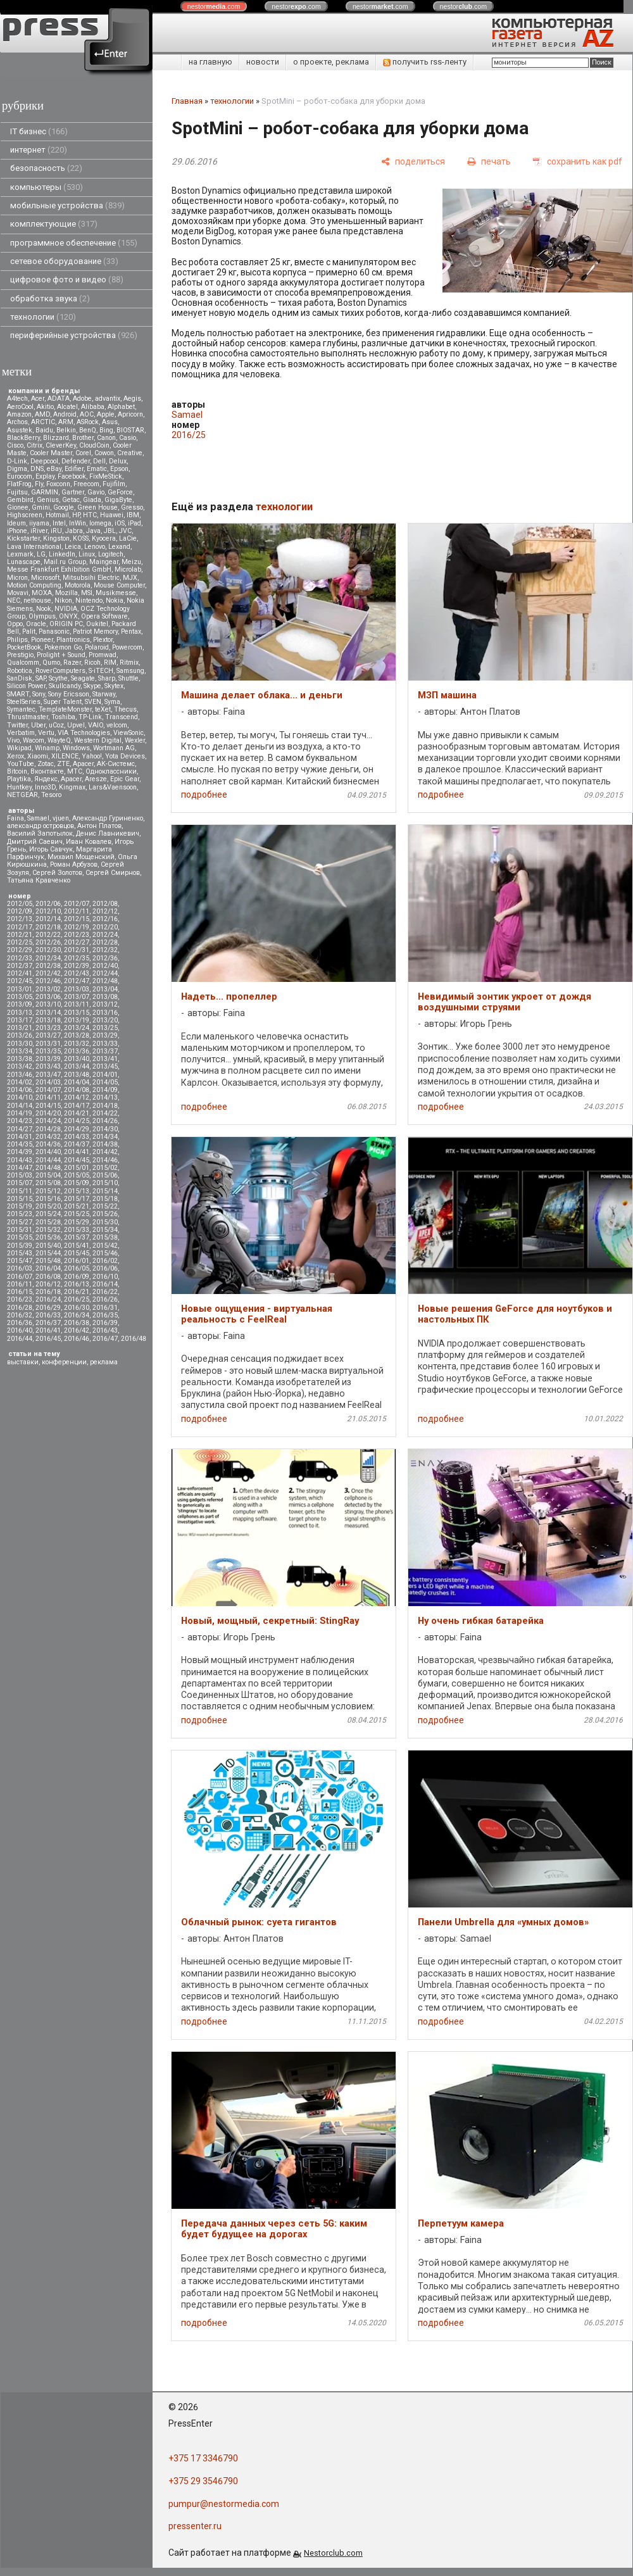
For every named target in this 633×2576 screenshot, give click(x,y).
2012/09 (19, 911)
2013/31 (48, 1044)
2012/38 (48, 966)
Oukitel (97, 624)
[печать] (489, 162)
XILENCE (64, 756)
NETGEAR (22, 795)
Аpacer (83, 764)
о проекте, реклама (331, 61)
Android (65, 414)
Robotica (19, 671)
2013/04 (105, 989)
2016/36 (19, 1323)
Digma (17, 469)
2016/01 (76, 1261)
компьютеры (46, 187)
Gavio (95, 492)
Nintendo (89, 600)
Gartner (72, 492)
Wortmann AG (114, 748)
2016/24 (48, 1299)
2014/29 (76, 1129)
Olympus (42, 616)
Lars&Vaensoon (113, 787)
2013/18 (48, 1020)
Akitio (45, 407)
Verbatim (21, 733)
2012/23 (76, 935)
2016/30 (76, 1308)
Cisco (15, 445)
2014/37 (76, 1144)
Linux (86, 554)
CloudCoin (94, 445)
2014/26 (105, 1121)
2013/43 (48, 1066)
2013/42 (19, 1066)
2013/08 (105, 997)
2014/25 (76, 1121)
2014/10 (19, 1097)
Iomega (100, 523)
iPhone (17, 531)
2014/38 (105, 1144)
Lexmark (20, 554)
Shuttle (128, 678)
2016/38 (76, 1323)
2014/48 (48, 1168)
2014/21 (76, 1113)
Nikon (63, 600)
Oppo (15, 624)
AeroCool (20, 407)
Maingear (103, 562)
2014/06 (19, 1090)
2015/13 (76, 1191)
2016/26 (105, 1299)
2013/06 (48, 997)
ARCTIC (43, 422)
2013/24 (76, 1028)
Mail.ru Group (65, 562)
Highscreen (24, 515)
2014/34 (105, 1137)
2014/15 (48, 1106)
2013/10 (48, 1004)
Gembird (20, 500)
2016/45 (48, 1339)
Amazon (19, 414)
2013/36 (76, 1051)
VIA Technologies (84, 733)
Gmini (41, 507)
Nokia (114, 600)
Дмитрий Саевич (35, 842)
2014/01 (105, 1075)
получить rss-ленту (425, 61)
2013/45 (105, 1066)
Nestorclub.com (333, 2553)
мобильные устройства (67, 205)
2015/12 (48, 1191)
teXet (103, 709)
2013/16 (105, 1012)
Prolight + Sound (61, 655)
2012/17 (19, 927)
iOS (120, 523)
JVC (125, 531)
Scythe (58, 678)
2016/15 (19, 1292)
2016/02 (105, 1261)
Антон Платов (99, 826)
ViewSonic (128, 733)
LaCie (128, 538)
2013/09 (19, 1004)
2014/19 (19, 1113)
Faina (15, 818)
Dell (99, 461)
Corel (83, 453)
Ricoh (92, 662)
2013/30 (19, 1044)
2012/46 (48, 981)
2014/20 (48, 1113)
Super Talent (63, 702)
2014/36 (48, 1144)
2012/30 (48, 950)
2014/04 (76, 1082)
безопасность (46, 168)
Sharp (106, 678)
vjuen (61, 818)
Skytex (113, 686)
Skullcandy (64, 686)
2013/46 (19, 1075)
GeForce (120, 492)
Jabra (74, 531)
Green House (97, 507)
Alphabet (121, 407)
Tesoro (51, 795)
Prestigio (20, 655)
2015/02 (105, 1168)
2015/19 (19, 1206)
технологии (43, 317)
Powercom (127, 647)
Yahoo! (92, 756)
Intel (59, 523)
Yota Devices (125, 756)
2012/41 (19, 973)
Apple (106, 414)
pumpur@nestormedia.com (223, 2504)
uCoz (56, 725)
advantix (107, 398)
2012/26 (48, 942)
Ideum (16, 523)
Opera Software (104, 616)
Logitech (110, 554)
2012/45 (19, 981)
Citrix (34, 445)
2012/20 (105, 927)
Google (63, 507)
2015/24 (48, 1214)
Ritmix (129, 662)
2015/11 (19, 1191)
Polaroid (97, 647)
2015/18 (105, 1199)
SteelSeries (24, 702)
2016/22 (105, 1292)
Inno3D (45, 787)
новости (262, 61)
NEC (13, 600)
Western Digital (98, 740)
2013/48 (76, 1075)
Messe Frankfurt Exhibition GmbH (59, 569)
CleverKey (61, 445)
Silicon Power (26, 686)
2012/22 (48, 935)
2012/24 (105, 935)
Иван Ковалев (88, 842)
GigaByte (118, 500)
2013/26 (19, 1035)
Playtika (19, 779)
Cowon (104, 453)
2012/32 (105, 950)
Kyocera (104, 538)
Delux (118, 461)
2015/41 (76, 1245)
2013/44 (76, 1066)
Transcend (121, 717)
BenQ (87, 430)
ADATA (58, 398)
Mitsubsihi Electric (91, 578)
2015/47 (19, 1261)
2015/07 (19, 1183)
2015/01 (76, 1168)
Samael (38, 818)
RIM (110, 662)
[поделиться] (413, 162)
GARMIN (44, 492)
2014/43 (19, 1160)
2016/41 (48, 1330)
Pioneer (42, 640)
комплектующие (53, 224)
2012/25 (19, 942)
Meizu (131, 562)
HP (76, 515)
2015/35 (19, 1237)
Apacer (71, 779)
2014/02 (19, 1082)
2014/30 (105, 1129)
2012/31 (76, 950)
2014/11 (48, 1097)
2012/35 (76, 958)
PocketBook (24, 647)
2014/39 (19, 1152)
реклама (104, 1362)
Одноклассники (111, 771)
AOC (87, 414)
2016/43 (105, 1330)
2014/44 (48, 1160)
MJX (130, 578)
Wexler (135, 740)
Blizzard (56, 438)
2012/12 (105, 911)
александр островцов (40, 826)
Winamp (47, 748)
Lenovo (94, 547)
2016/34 (76, 1315)
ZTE (63, 764)
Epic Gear (124, 779)
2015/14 (105, 1191)
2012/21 (19, 935)
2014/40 (48, 1152)
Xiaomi (37, 756)
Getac (71, 500)
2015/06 (105, 1175)
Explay (44, 476)
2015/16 (48, 1199)
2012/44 (105, 973)
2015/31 (19, 1230)
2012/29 (19, 950)
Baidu (44, 430)
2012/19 (76, 927)
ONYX (68, 616)
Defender (75, 461)
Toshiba (63, 717)
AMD (42, 414)
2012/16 (105, 919)
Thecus (125, 709)
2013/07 (76, 997)
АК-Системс (116, 764)
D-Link (17, 461)
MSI (86, 593)
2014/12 (76, 1097)
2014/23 (19, 1121)
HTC (90, 515)
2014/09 (105, 1090)
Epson (119, 469)
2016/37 (48, 1323)
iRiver (38, 531)
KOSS (81, 538)
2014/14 (19, 1106)
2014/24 (48, 1121)
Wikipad (19, 748)
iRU (56, 531)
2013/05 (19, 997)
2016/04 (48, 1268)
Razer (72, 662)
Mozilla (66, 593)
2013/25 (105, 1028)
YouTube (20, 764)
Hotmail (57, 515)
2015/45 (76, 1253)
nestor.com (214, 6)
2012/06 (48, 904)
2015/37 (76, 1237)
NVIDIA (65, 609)
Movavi (17, 593)
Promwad (102, 655)
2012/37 (19, 966)
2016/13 (76, 1284)
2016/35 (105, 1315)
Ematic (97, 469)
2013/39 (48, 1059)
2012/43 (76, 973)
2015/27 (19, 1222)
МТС (74, 771)
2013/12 (105, 1004)
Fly (39, 484)
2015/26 (105, 1214)
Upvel (76, 725)
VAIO (95, 725)
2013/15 (76, 1012)
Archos (17, 422)
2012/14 (48, 919)
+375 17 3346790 (203, 2458)
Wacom (33, 740)
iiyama (39, 523)
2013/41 (105, 1059)
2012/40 (105, 966)
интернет (38, 149)
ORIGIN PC (66, 624)
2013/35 (48, 1051)
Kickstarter (23, 538)
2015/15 (19, 1199)
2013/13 (19, 1012)
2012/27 (76, 942)
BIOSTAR (130, 430)
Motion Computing (34, 585)
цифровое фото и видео (66, 279)
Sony (38, 694)
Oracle (36, 624)
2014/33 (76, 1137)
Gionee (17, 507)
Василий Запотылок (40, 833)
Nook (43, 609)
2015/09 (76, 1183)
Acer (37, 398)
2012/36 (105, 958)
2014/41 (76, 1152)
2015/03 (19, 1175)
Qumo (51, 662)
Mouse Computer (119, 585)
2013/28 (76, 1035)
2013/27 (48, 1035)
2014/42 (105, 1152)
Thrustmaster (27, 717)
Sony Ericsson (68, 694)
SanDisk (19, 678)
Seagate (83, 678)
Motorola (78, 585)
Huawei (111, 515)
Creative (129, 453)
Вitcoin (17, 771)
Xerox (15, 756)
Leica (73, 547)
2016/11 (19, 1284)
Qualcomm (23, 662)
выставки (23, 1362)
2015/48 (48, 1261)
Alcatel (67, 407)
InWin (77, 523)
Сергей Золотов (57, 873)
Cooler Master (51, 453)
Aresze (96, 779)
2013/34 (19, 1051)
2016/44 (19, 1339)
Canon (106, 438)
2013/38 (19, 1059)
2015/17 (76, 1199)
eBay (54, 469)
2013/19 (76, 1020)
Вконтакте (47, 771)
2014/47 (19, 1168)
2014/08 (76, 1090)
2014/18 (105, 1106)
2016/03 (19, 1268)
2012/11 (76, 911)
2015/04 (48, 1175)
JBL (110, 531)
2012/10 (48, 911)
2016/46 (76, 1339)
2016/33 (48, 1315)
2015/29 (76, 1222)
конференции (64, 1362)
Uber (38, 725)
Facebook (72, 476)
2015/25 (76, 1214)
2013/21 (19, 1028)
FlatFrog (19, 484)
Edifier (74, 469)
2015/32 (48, 1230)
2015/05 (76, 1175)
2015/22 (105, 1206)
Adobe (82, 398)
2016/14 (105, 1284)
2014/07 (48, 1090)
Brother (83, 438)
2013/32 (76, 1044)
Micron (17, 578)
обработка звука (50, 298)
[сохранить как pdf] (577, 162)
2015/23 (19, 1214)
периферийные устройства (73, 335)
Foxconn (58, 484)
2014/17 (76, 1106)
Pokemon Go (63, 647)
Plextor (103, 640)
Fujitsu (17, 492)
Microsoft (45, 578)
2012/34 (48, 958)
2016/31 (105, 1308)
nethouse (37, 600)
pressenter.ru (195, 2526)
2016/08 (48, 1276)
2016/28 (19, 1308)
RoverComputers (60, 671)
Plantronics (73, 640)
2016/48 (133, 1339)
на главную (210, 61)
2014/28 (48, 1129)
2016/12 (48, 1284)
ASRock (88, 422)
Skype (92, 686)
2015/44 (48, 1253)
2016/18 (48, 1292)
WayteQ (59, 740)
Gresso (132, 507)
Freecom (86, 484)
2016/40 (19, 1330)
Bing (106, 430)
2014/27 (19, 1129)
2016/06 (105, 1268)
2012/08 (105, 904)
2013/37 (105, 1051)
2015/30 (105, 1222)
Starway (103, 694)
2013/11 (76, 1004)
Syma (112, 702)
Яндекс (46, 779)
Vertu (46, 733)
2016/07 (19, 1276)
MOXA (42, 593)
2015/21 (76, 1206)
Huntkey (19, 787)
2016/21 (76, 1292)
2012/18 (48, 927)
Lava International (34, 547)
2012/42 (48, 973)
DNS (37, 469)
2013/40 (76, 1059)
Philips (17, 640)
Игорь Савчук (51, 849)
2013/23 (48, 1028)
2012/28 (105, 942)
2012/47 (76, 981)
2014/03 (48, 1082)
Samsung (130, 671)
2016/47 (105, 1339)
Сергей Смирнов (112, 873)
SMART (18, 694)
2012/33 (19, 958)
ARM (65, 422)
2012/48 (105, 981)
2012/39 (76, 966)
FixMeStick (105, 476)
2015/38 (105, 1237)
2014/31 (19, 1137)
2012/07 (76, 904)
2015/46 (105, 1253)
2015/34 (105, 1230)
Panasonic (54, 631)
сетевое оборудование (64, 261)
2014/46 (105, 1160)
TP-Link (90, 717)
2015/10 (105, 1183)
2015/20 (48, 1206)
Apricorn (130, 414)
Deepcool (44, 461)
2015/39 (19, 1245)
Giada (92, 500)
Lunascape (24, 562)
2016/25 (76, 1299)
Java (93, 531)
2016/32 (19, 1315)
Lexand (119, 547)
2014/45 (76, 1160)
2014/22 (105, 1113)
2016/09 (76, 1276)
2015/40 (48, 1245)
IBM (133, 515)
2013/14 (48, 1012)
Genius (48, 500)
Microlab (128, 569)
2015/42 (105, 1245)
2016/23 (19, 1299)
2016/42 (76, 1330)
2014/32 (48, 1137)
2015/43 (19, 1253)
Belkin (66, 430)
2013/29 (105, 1035)
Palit (28, 631)
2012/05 (19, 904)
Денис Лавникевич (107, 833)
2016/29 (48, 1308)
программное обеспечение (73, 243)
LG (41, 554)
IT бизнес (39, 131)
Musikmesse (116, 593)
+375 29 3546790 (203, 2481)
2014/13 (105, 1097)
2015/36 (48, 1237)
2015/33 (76, 1230)
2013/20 (105, 1020)
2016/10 (105, 1276)
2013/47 (48, 1075)
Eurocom (19, 476)
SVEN (93, 702)
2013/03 (76, 989)
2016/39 (105, 1323)
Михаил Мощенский (81, 857)
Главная (187, 101)
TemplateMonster (65, 709)
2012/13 (19, 919)
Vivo (13, 740)
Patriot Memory (95, 631)
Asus (110, 422)
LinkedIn (62, 554)
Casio (127, 438)
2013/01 (19, 989)
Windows (76, 748)
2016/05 (76, 1268)
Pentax (131, 631)
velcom (116, 725)
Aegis (132, 398)
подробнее (204, 794)
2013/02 (48, 989)
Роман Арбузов (73, 864)
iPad (134, 523)
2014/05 (105, 1082)
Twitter (17, 725)
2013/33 (105, 1044)
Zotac (45, 764)
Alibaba (92, 407)
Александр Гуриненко (107, 818)
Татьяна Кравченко (38, 880)
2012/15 (76, 919)
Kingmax (72, 787)
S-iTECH (101, 671)
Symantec (21, 709)
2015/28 (48, 1222)
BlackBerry (23, 438)
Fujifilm (114, 484)
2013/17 (19, 1020)
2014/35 (19, 1144)
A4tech (17, 398)
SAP (40, 678)
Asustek (19, 430)
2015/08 (48, 1183)
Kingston (56, 538)
